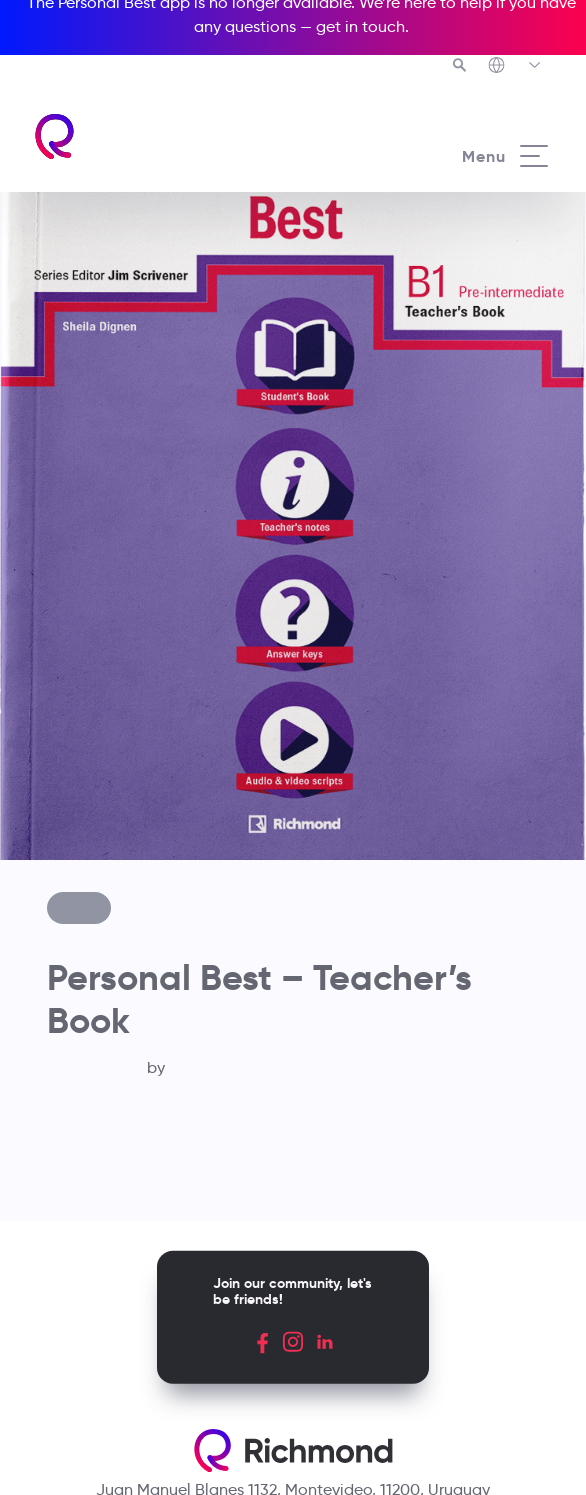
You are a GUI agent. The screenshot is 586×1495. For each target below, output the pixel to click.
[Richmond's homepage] (162, 136)
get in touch (360, 26)
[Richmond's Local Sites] (515, 67)
